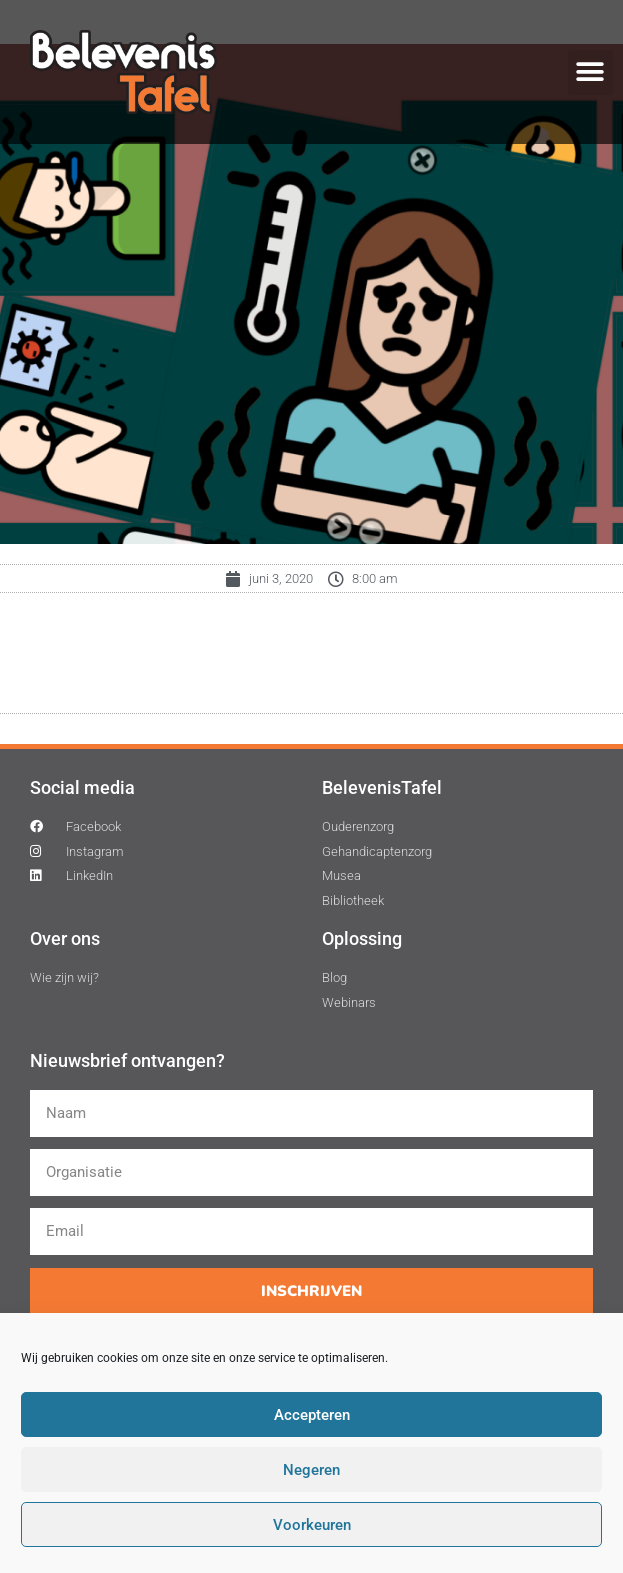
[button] (590, 72)
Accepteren (312, 1415)
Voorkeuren (312, 1525)
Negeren (311, 1470)
